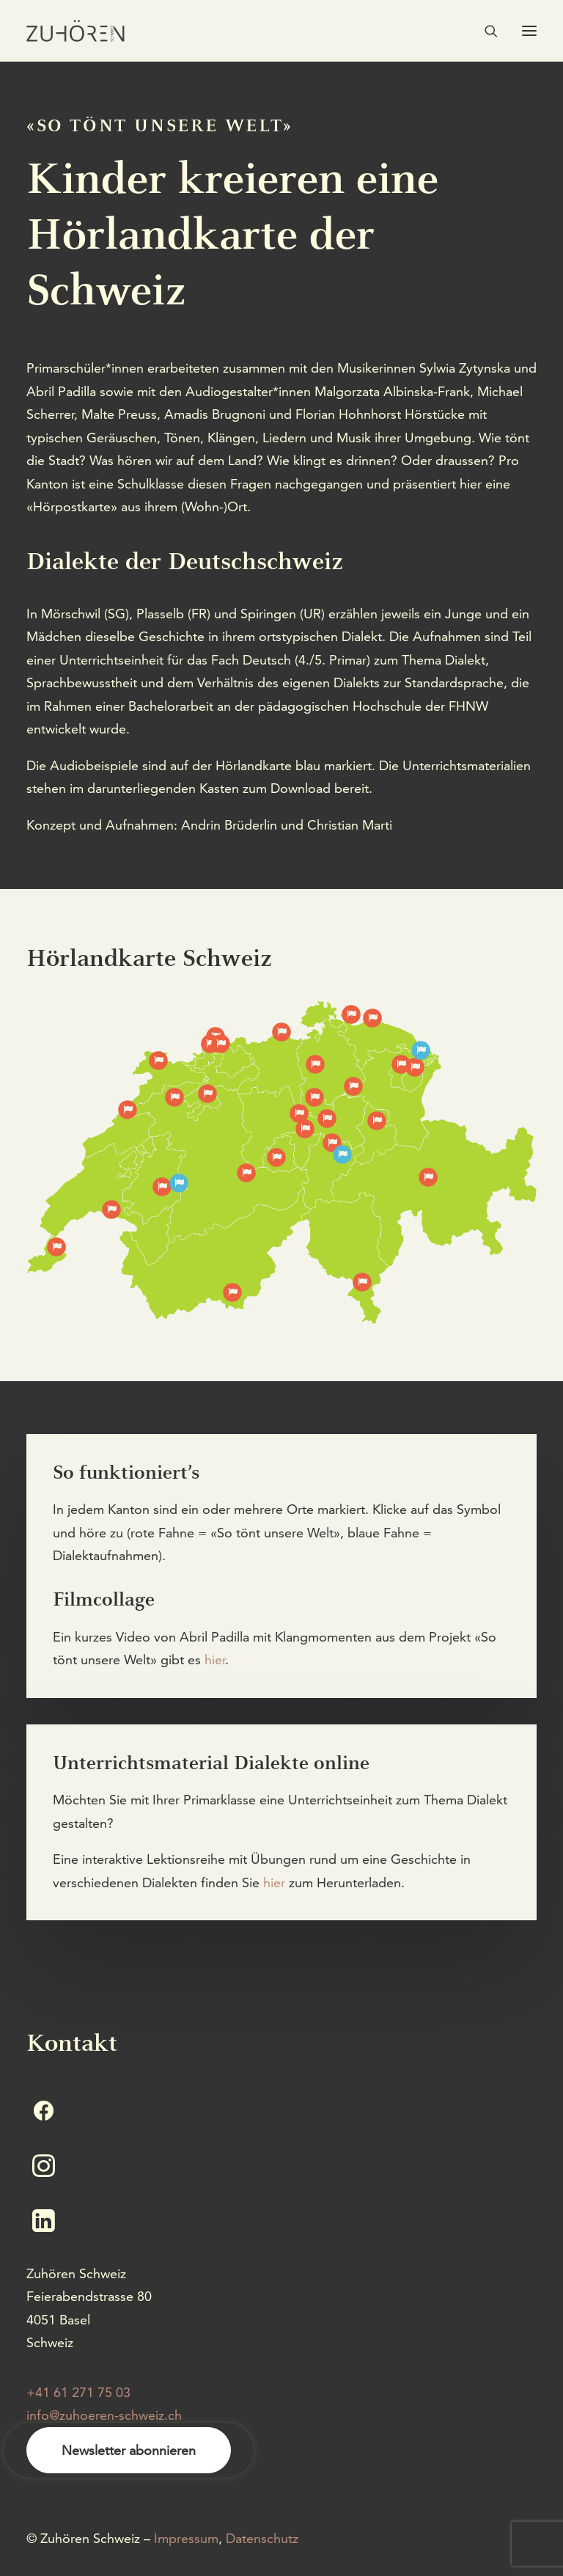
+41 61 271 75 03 (78, 2392)
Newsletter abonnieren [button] (129, 2450)
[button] (529, 31)
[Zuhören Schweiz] (75, 31)
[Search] (484, 30)
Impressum (186, 2538)
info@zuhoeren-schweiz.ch (104, 2415)
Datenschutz (262, 2538)
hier (215, 1659)
